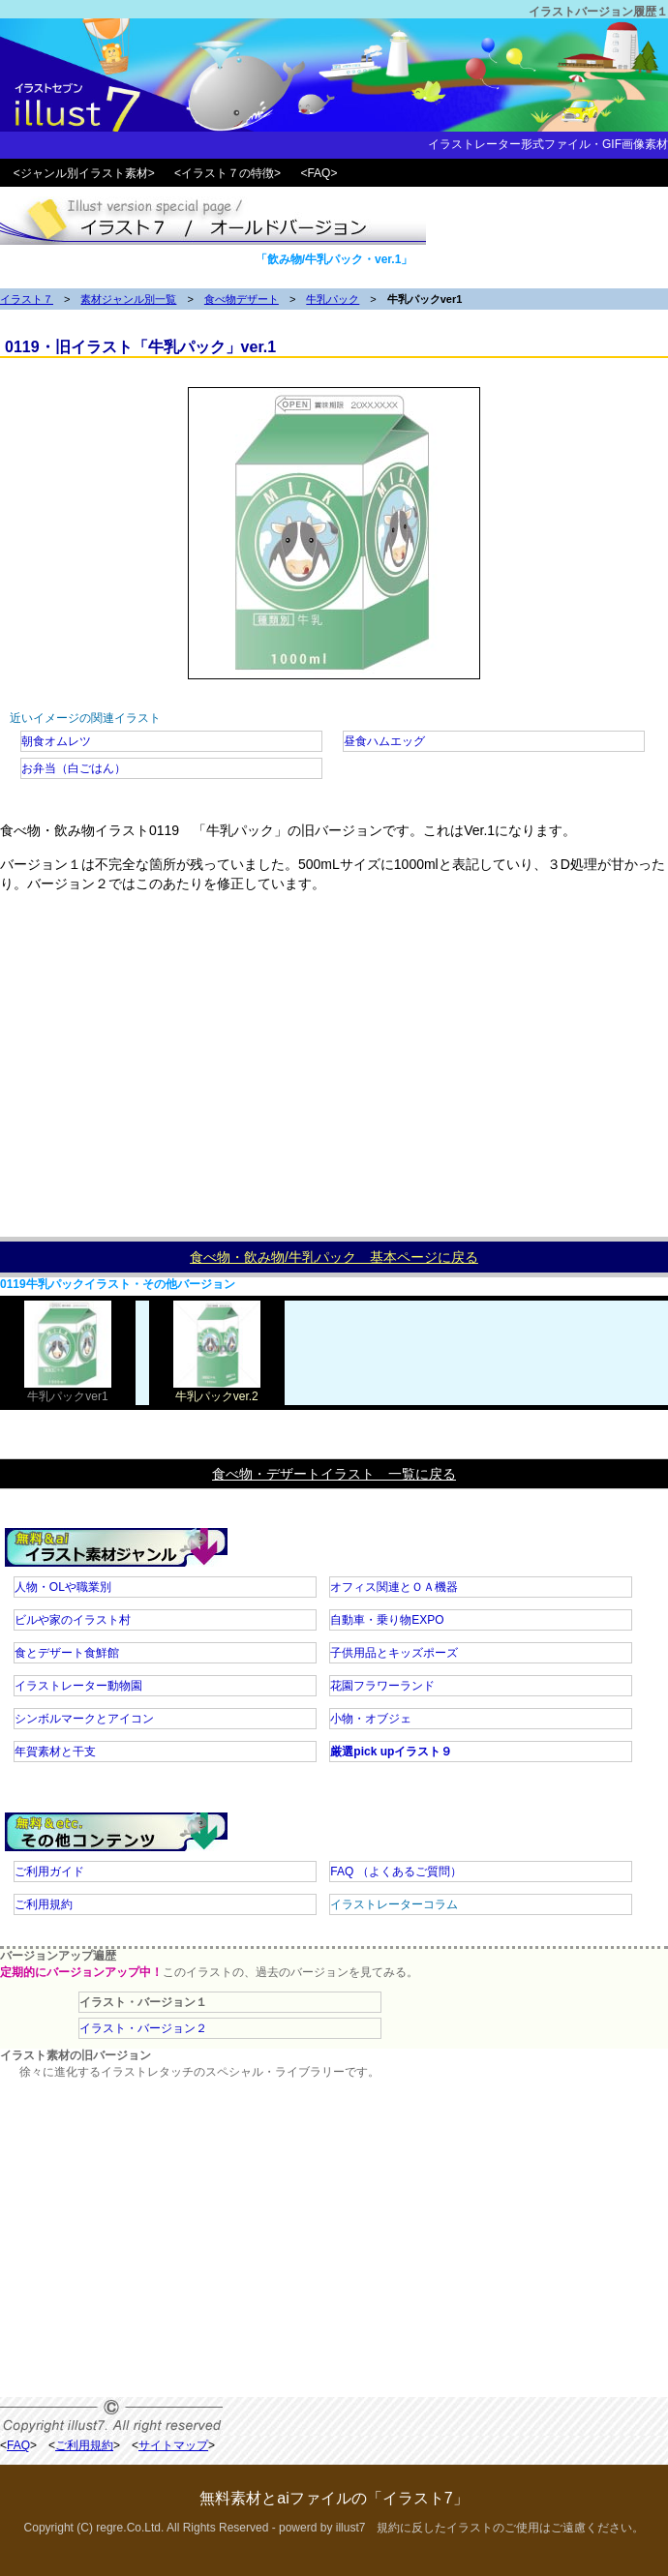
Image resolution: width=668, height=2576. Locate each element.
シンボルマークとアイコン (84, 1718)
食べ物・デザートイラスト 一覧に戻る (334, 1474)
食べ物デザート (241, 299)
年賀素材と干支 (55, 1751)
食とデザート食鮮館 (67, 1653)
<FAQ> (318, 173)
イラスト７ (26, 299)
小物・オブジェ (370, 1718)
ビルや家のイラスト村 (73, 1620)
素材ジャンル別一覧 (128, 299)
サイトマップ (173, 2445)
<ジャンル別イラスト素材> (84, 173)
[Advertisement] (334, 1072)
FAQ (395, 1871)
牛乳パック (332, 299)
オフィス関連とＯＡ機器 (394, 1587)
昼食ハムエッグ (384, 741)
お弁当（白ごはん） (73, 768)
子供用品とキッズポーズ (394, 1653)
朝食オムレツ (56, 741)
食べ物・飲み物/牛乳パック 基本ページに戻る (334, 1257)
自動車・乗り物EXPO (386, 1620)
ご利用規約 (44, 1904)
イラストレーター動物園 (78, 1685)
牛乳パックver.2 (216, 1390)
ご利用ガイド (49, 1871)
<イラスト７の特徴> (227, 173)
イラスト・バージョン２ (143, 2028)
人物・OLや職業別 (63, 1587)
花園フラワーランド (382, 1685)
